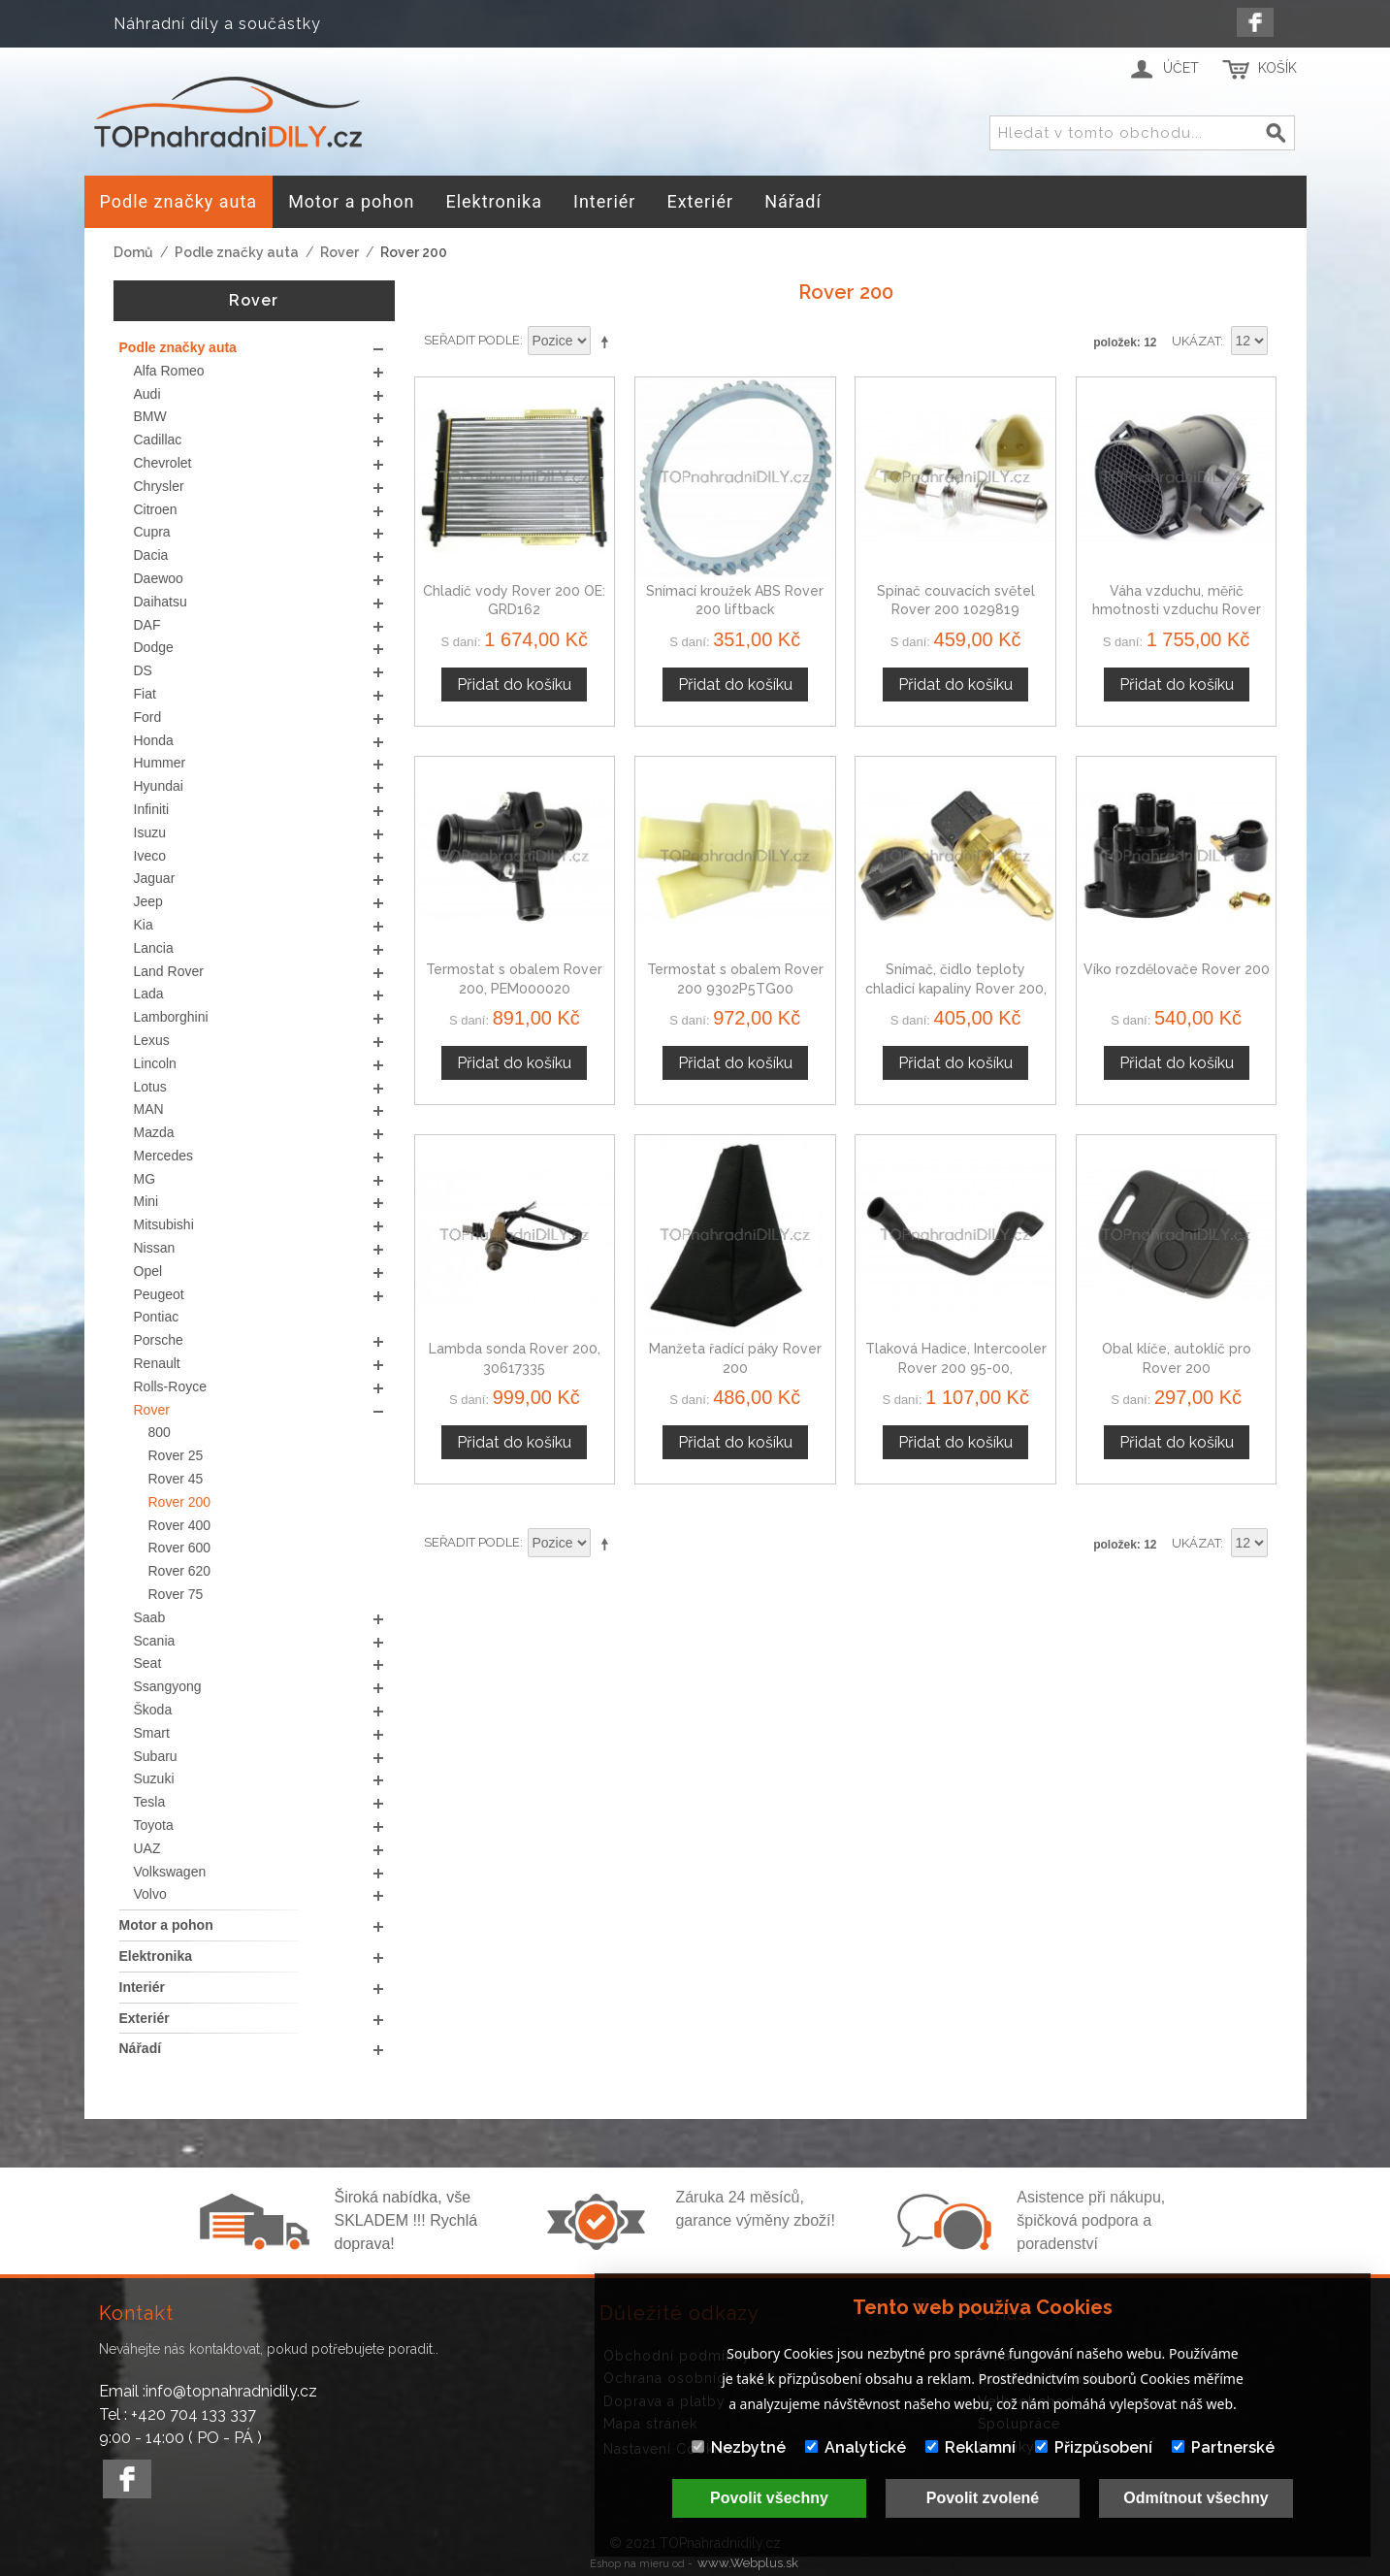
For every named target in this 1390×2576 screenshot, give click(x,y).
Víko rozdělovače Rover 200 (1176, 969)
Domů (133, 252)
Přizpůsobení (1093, 2447)
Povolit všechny (769, 2498)
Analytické (855, 2447)
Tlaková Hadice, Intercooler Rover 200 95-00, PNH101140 (956, 1367)
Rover (339, 252)
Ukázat (1196, 341)
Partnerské (1223, 2447)
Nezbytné (739, 2447)
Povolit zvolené (982, 2498)
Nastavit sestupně (608, 341)
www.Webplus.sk (747, 2563)
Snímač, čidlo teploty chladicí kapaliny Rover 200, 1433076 (956, 988)
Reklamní (970, 2447)
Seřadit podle (472, 340)
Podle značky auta (237, 252)
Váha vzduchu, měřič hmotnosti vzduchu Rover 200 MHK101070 (1176, 609)
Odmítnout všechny (1195, 2498)
